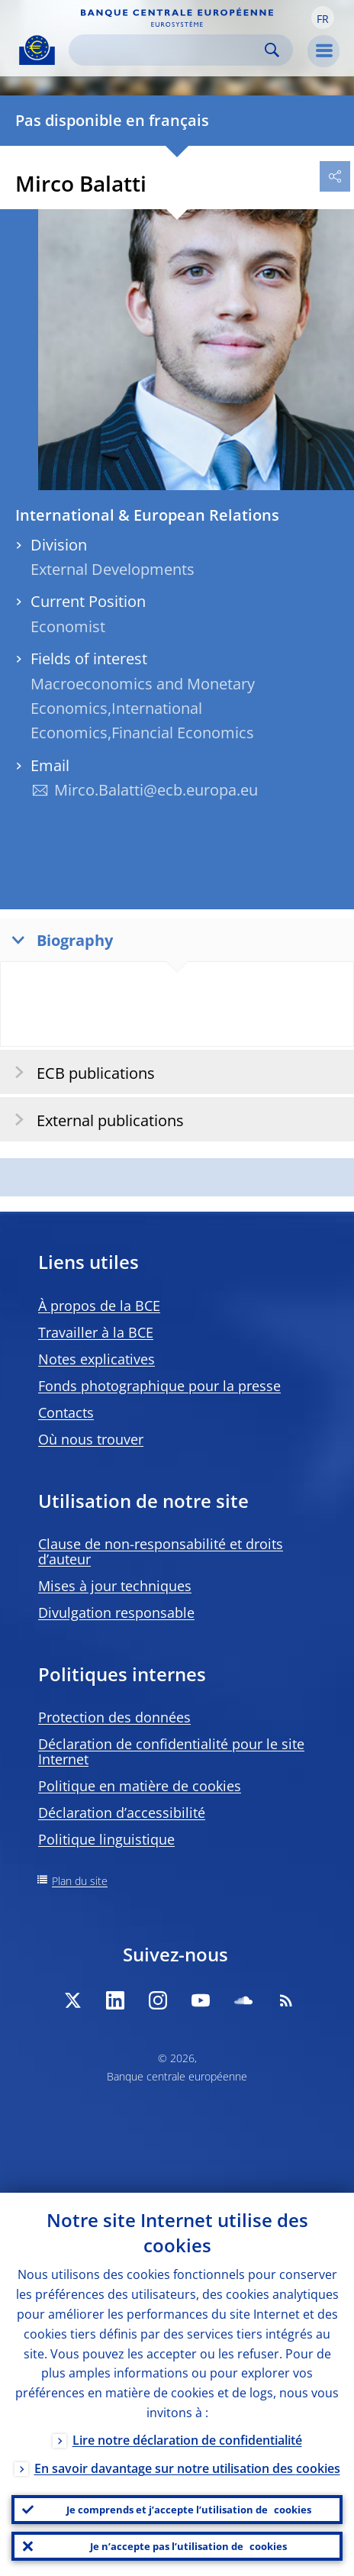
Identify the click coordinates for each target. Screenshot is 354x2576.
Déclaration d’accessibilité (121, 1812)
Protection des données (114, 1717)
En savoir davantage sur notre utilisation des (187, 2468)
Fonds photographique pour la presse (159, 1386)
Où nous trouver (90, 1439)
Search (272, 50)
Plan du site (80, 1881)
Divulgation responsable (116, 1612)
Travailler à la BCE (95, 1332)
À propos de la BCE (99, 1305)
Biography (59, 939)
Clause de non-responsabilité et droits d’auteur (160, 1551)
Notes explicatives (96, 1359)
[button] (322, 17)
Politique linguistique (106, 1839)
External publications (94, 1120)
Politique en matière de (139, 1786)
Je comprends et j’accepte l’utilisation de (188, 2509)
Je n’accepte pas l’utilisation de (188, 2546)
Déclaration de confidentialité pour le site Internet (171, 1751)
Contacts (66, 1412)
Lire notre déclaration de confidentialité (187, 2440)
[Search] (168, 50)
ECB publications (80, 1072)
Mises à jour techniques (114, 1586)
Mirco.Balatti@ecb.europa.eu (156, 790)
